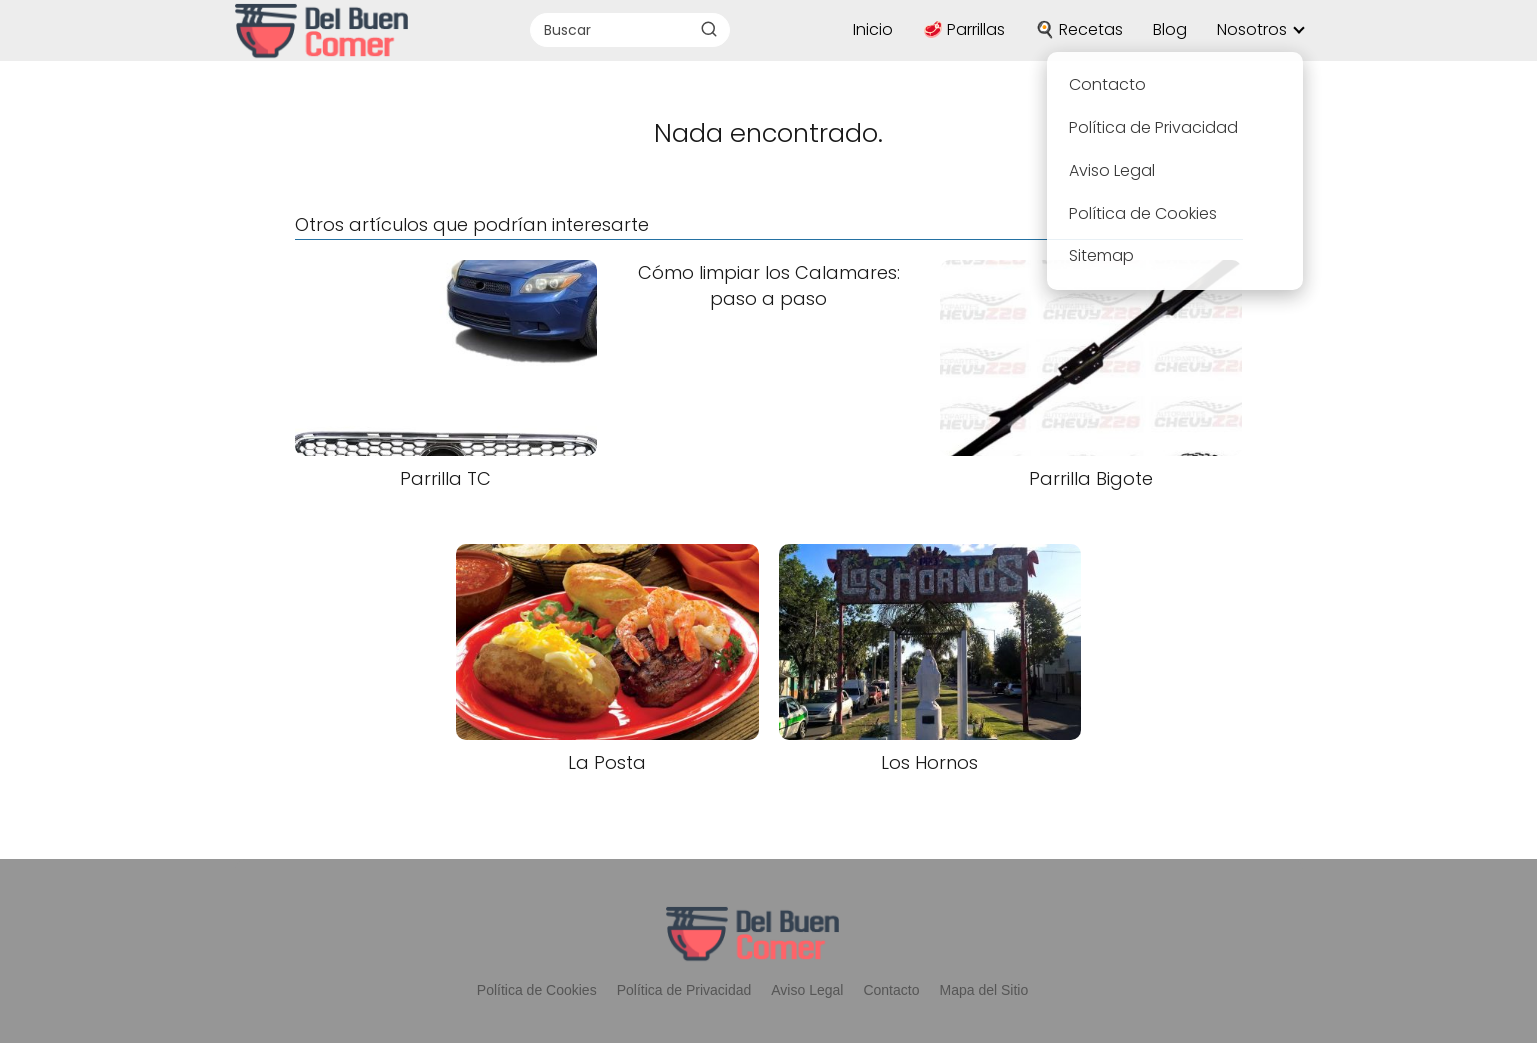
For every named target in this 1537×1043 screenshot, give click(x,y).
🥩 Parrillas (964, 29)
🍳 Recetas (1079, 29)
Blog (1170, 29)
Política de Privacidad (684, 990)
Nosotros (1252, 29)
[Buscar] (709, 29)
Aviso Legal (807, 990)
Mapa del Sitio (983, 990)
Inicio (873, 29)
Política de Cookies (537, 990)
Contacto (891, 990)
